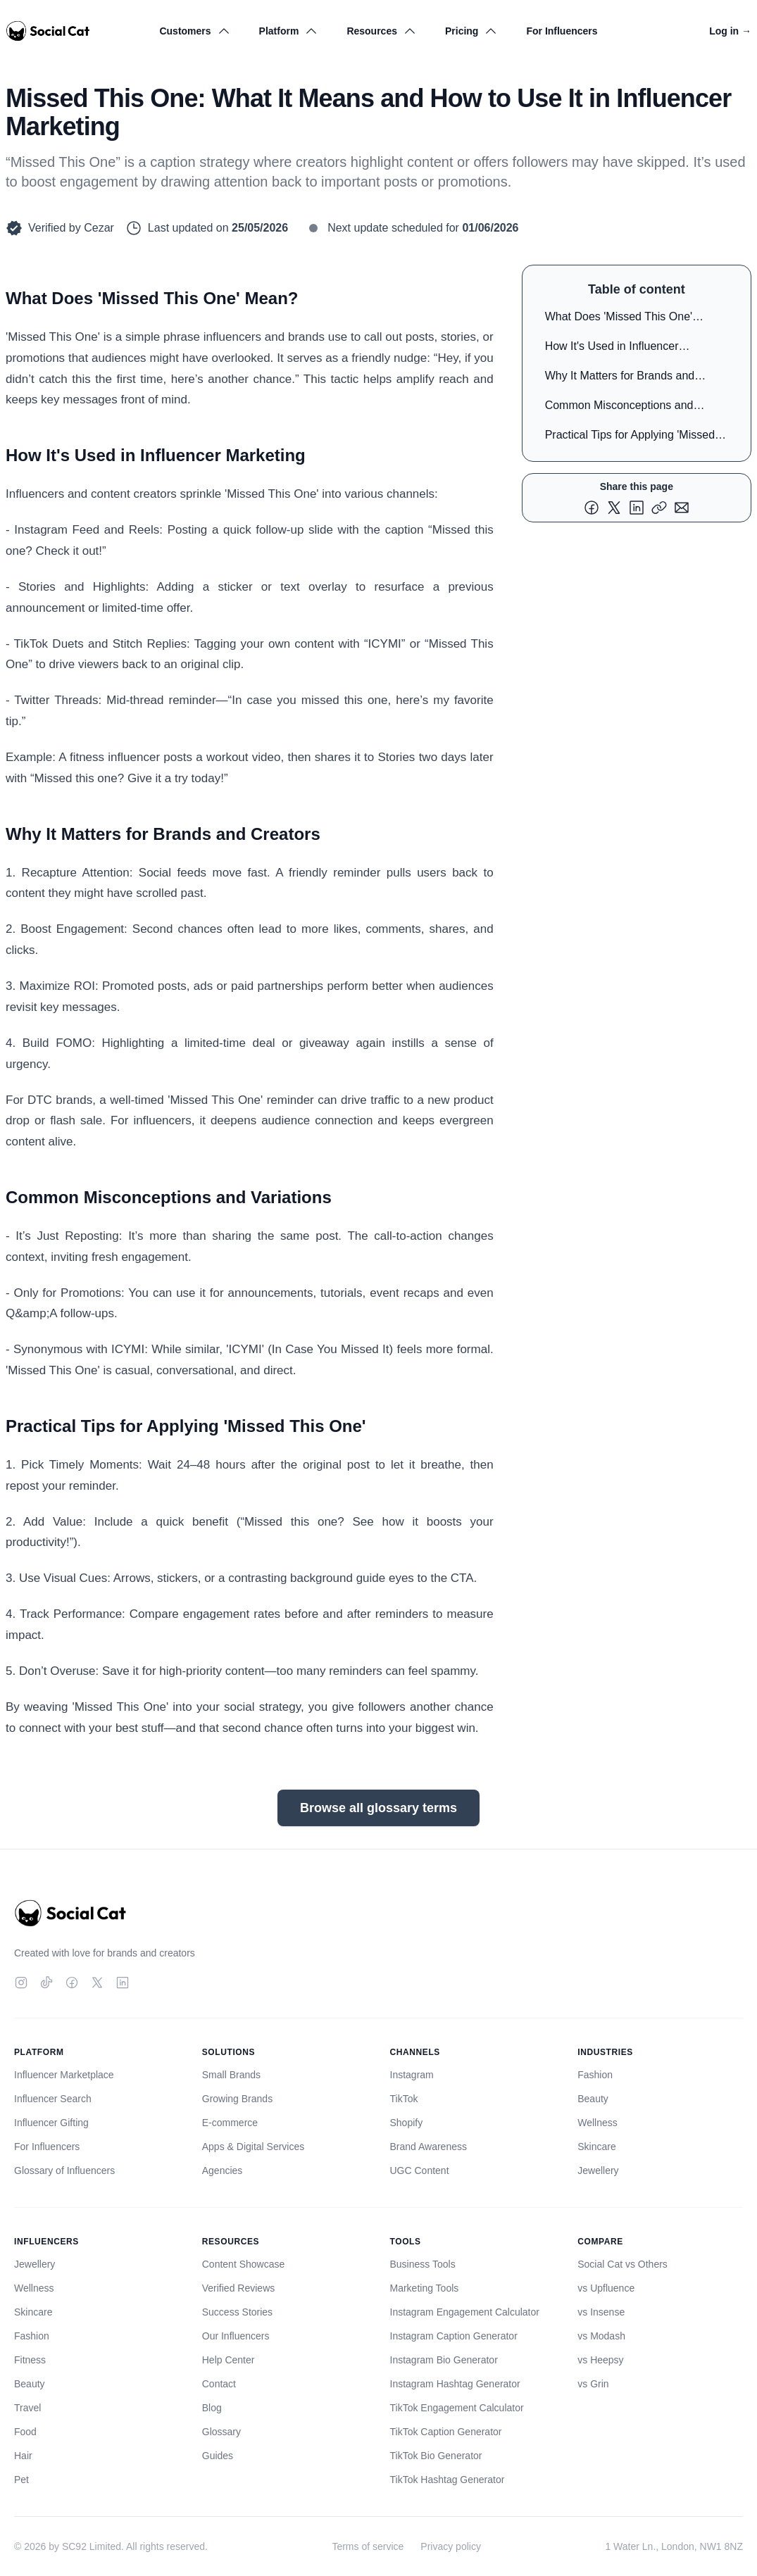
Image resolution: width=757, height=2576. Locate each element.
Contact (219, 2383)
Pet (21, 2479)
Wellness (597, 2122)
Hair (23, 2455)
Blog (212, 2407)
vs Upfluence (605, 2288)
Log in (730, 31)
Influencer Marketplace (64, 2074)
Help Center (228, 2359)
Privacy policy (450, 2546)
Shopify (406, 2122)
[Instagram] (21, 1982)
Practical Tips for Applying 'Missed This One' (630, 437)
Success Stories (237, 2312)
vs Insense (601, 2312)
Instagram (412, 2074)
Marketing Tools (424, 2288)
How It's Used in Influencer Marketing (612, 349)
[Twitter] (97, 1982)
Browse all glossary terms (378, 1808)
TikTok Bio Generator (436, 2455)
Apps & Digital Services (253, 2146)
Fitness (30, 2359)
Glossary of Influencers (64, 2170)
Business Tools (423, 2264)
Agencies (222, 2170)
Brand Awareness (428, 2146)
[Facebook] (72, 1982)
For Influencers (561, 31)
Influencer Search (53, 2098)
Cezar (99, 228)
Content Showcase (243, 2264)
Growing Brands (237, 2098)
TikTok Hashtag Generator (447, 2479)
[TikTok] (46, 1982)
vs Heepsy (600, 2359)
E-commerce (230, 2122)
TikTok (404, 2098)
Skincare (596, 2146)
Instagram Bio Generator (444, 2359)
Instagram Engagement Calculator (464, 2312)
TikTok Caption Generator (446, 2431)
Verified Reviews (238, 2288)
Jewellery (597, 2170)
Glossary (221, 2431)
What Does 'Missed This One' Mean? (618, 319)
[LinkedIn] (122, 1982)
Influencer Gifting (51, 2122)
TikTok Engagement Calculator (457, 2407)
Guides (217, 2455)
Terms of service (367, 2546)
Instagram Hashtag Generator (455, 2383)
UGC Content (419, 2170)
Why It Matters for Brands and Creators (620, 378)
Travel (27, 2407)
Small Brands (231, 2074)
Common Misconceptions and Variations (619, 408)
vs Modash (601, 2336)
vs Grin (592, 2383)
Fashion (595, 2074)
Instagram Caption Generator (454, 2336)
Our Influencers (236, 2336)
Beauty (592, 2098)
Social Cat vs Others (622, 2264)
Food (25, 2431)
